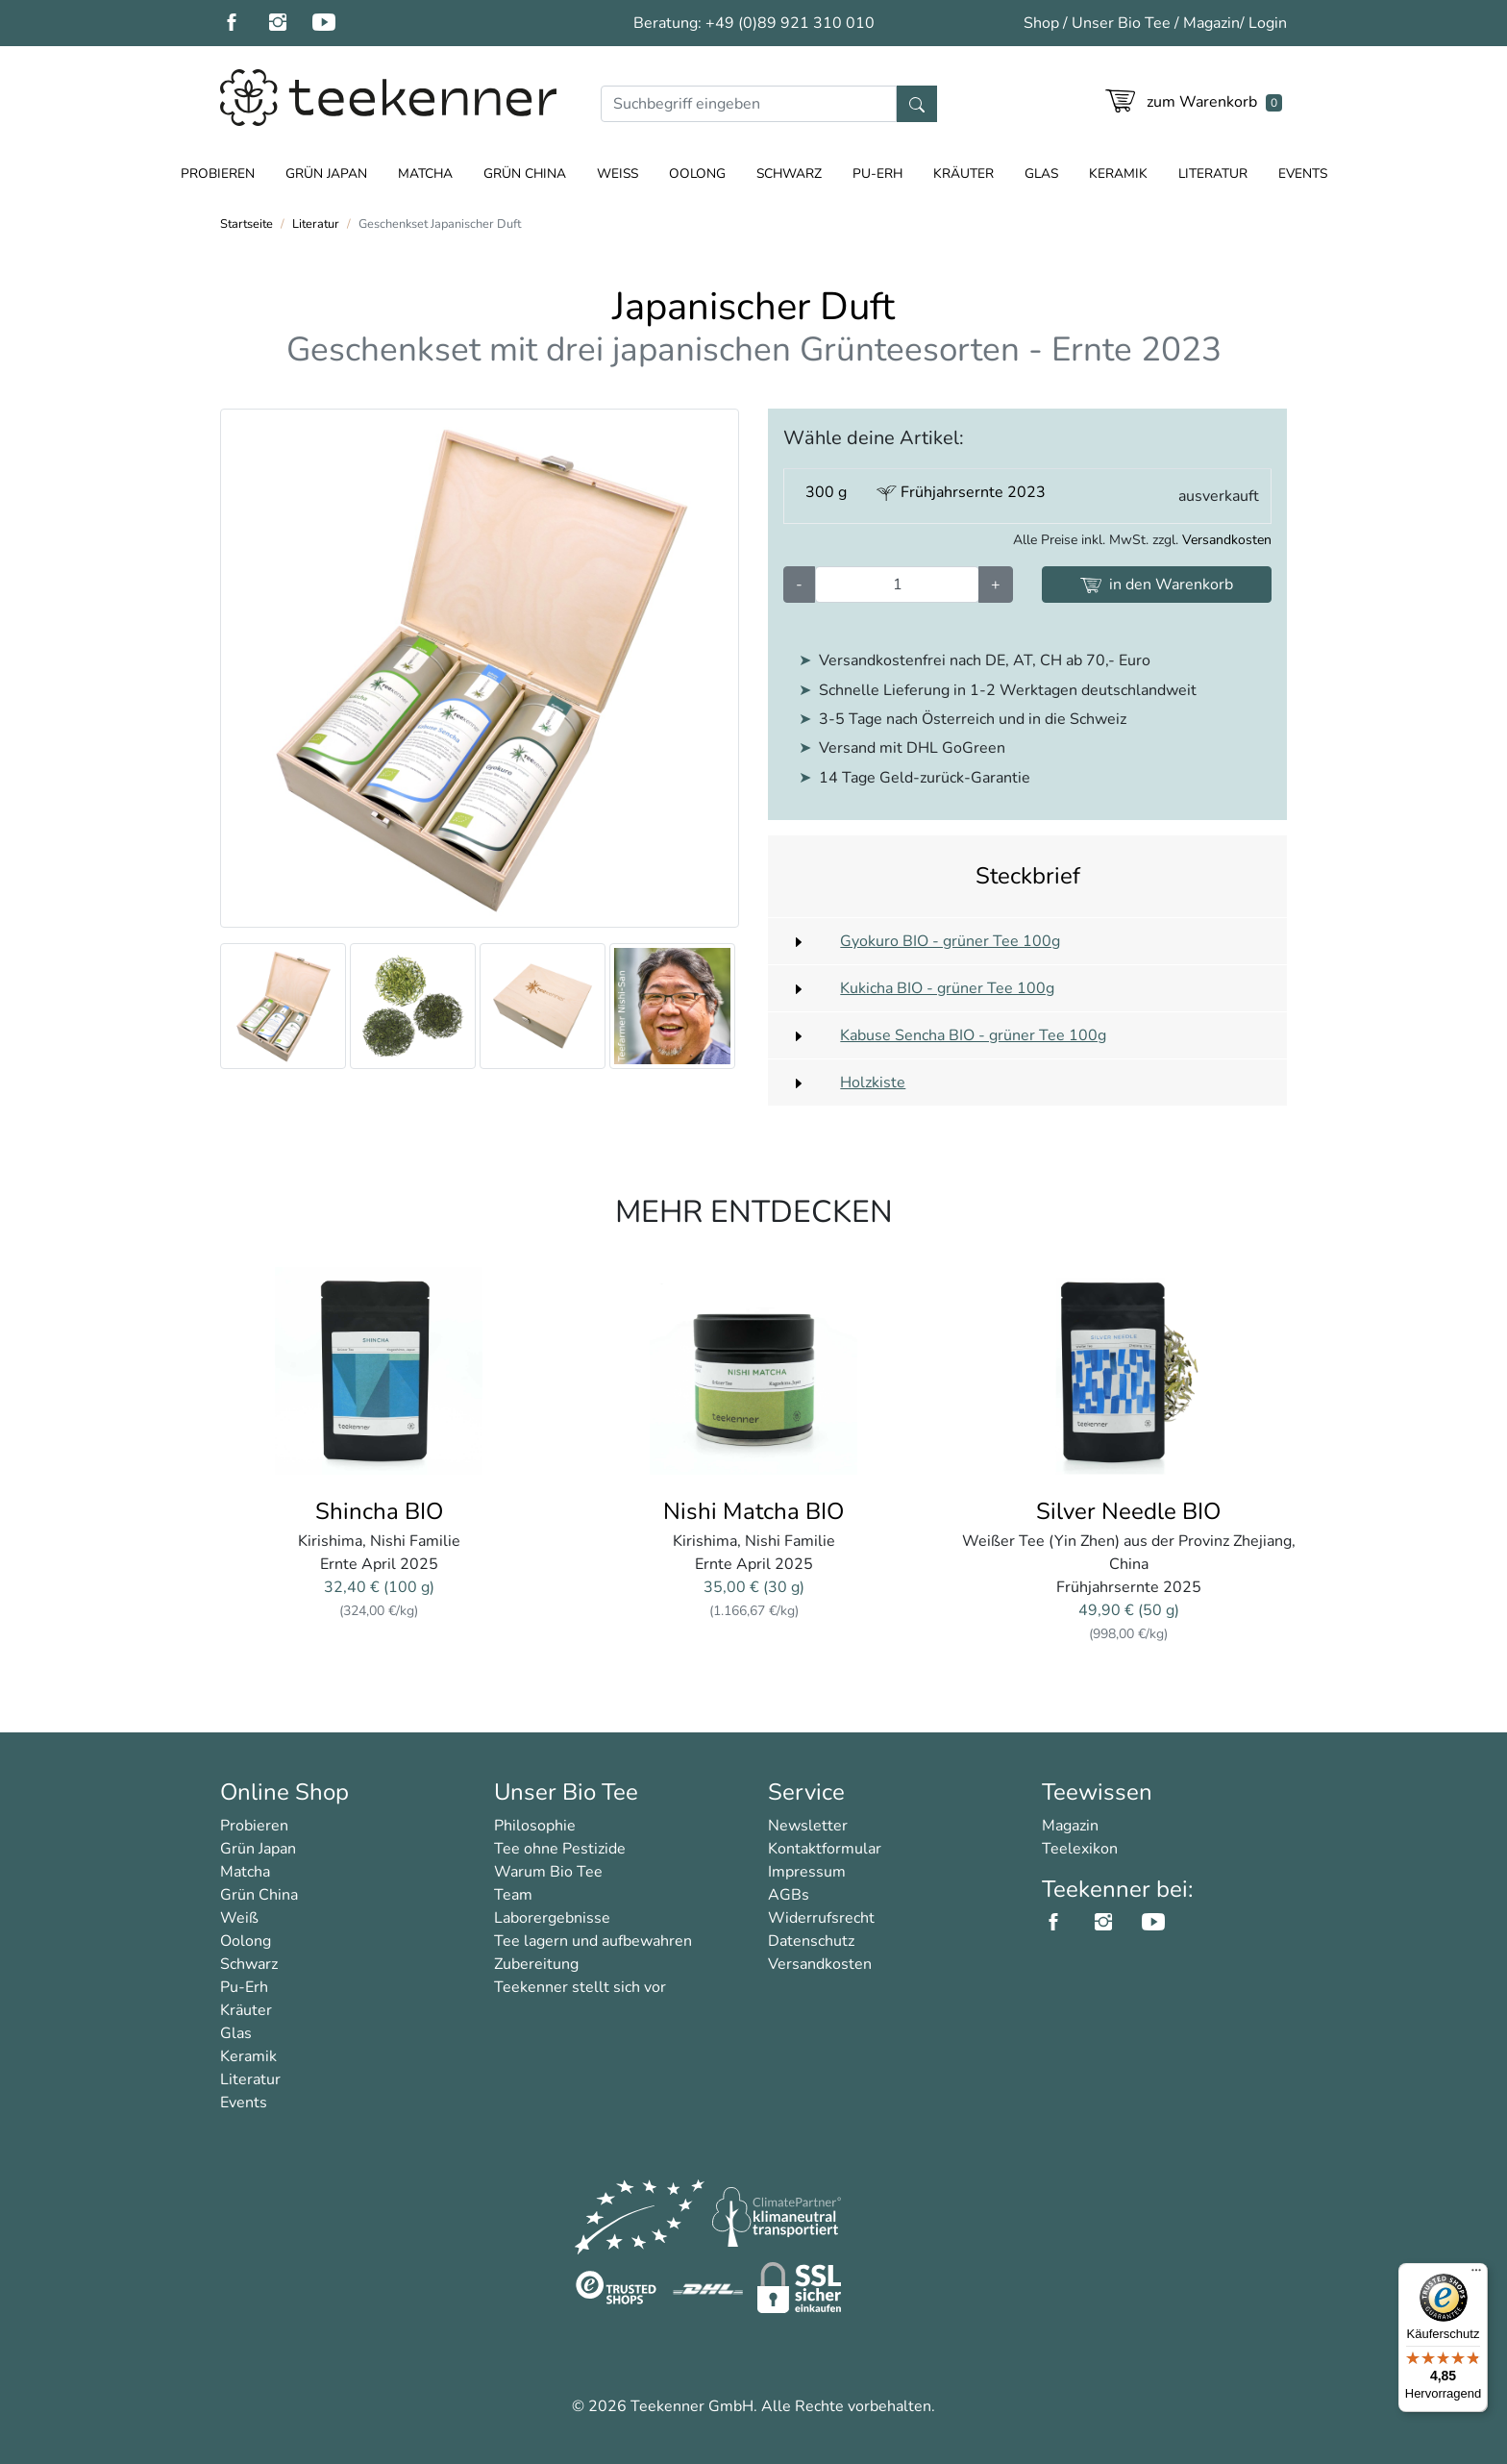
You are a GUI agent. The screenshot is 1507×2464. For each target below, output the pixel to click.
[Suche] (749, 104)
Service (806, 1792)
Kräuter (963, 173)
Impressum (807, 1871)
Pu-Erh (877, 173)
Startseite (246, 224)
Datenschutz (811, 1941)
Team (513, 1894)
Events (1302, 173)
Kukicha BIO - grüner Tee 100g (947, 988)
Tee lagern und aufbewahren (593, 1941)
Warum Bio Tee (548, 1871)
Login (1267, 23)
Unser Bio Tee (1121, 23)
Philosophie (535, 1825)
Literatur (1213, 173)
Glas (1041, 173)
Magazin (1211, 23)
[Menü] (1476, 2274)
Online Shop (284, 1792)
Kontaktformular (824, 1848)
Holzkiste (872, 1082)
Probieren (218, 173)
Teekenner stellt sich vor (580, 1987)
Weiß (617, 173)
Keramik (1118, 173)
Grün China (524, 173)
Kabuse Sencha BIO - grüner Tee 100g (973, 1035)
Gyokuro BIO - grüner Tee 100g (950, 941)
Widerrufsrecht (821, 1918)
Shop (1041, 23)
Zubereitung (536, 1964)
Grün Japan (326, 173)
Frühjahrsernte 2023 (961, 492)
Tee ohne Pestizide (560, 1848)
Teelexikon (1080, 1848)
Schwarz (789, 173)
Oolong (697, 173)
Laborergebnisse (552, 1918)
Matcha (425, 173)
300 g (826, 492)
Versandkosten (1227, 540)
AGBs (788, 1894)
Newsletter (808, 1825)
